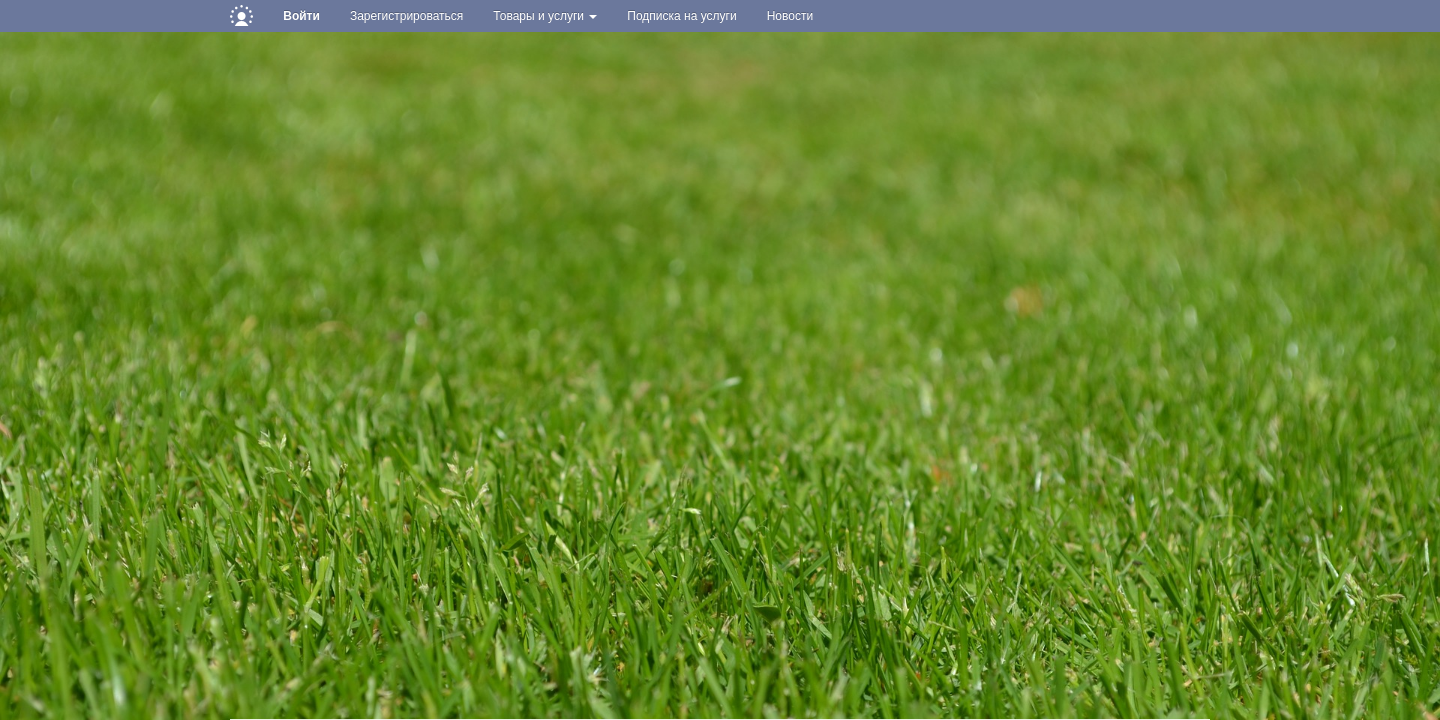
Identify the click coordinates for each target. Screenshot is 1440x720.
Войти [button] (301, 16)
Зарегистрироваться (406, 16)
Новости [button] (790, 16)
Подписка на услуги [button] (681, 16)
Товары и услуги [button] (545, 16)
